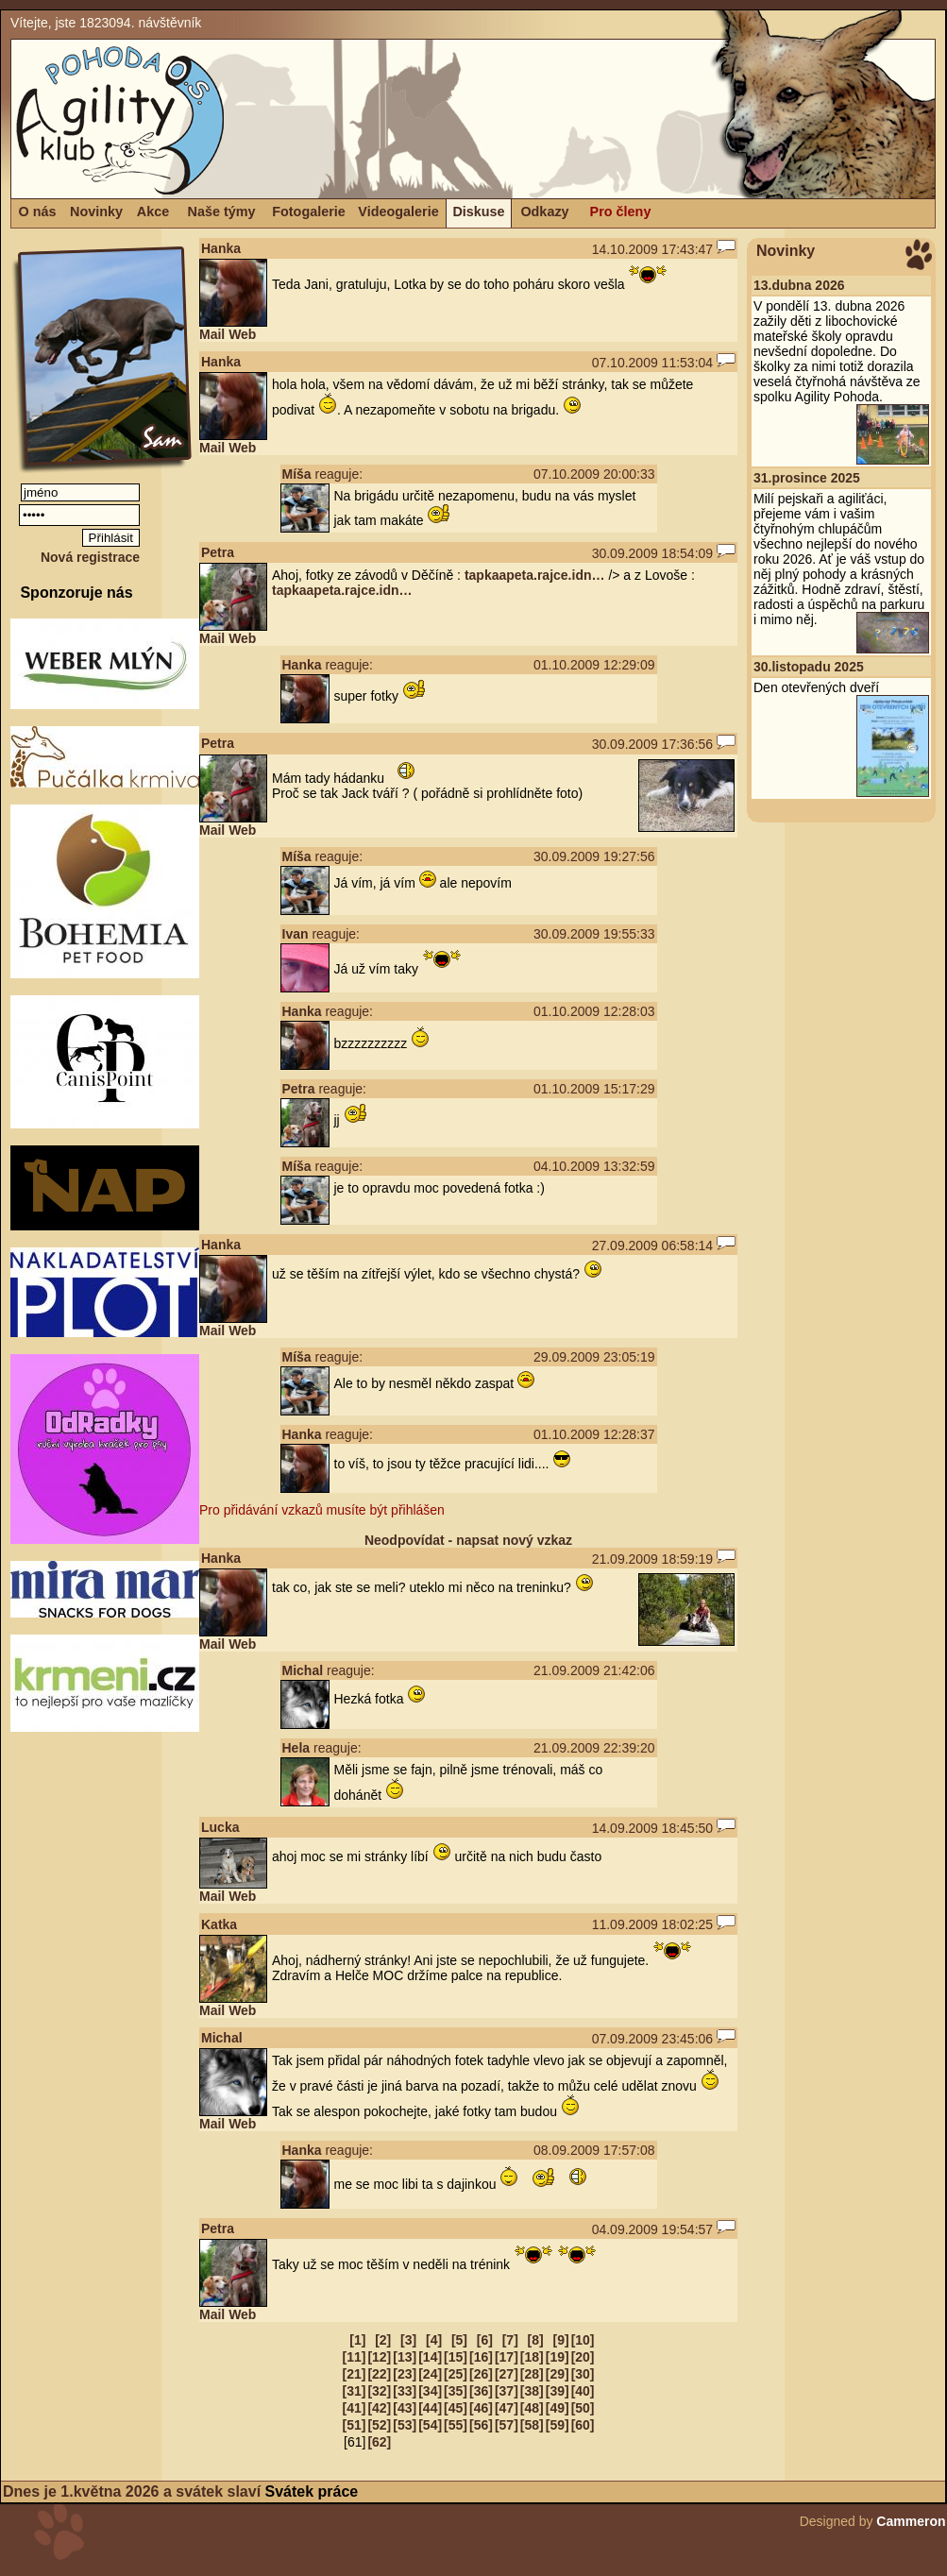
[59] (557, 2424)
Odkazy (544, 211)
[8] (536, 2339)
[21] (353, 2373)
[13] (404, 2356)
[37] (506, 2390)
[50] (583, 2407)
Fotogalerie (309, 211)
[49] (557, 2407)
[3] (408, 2339)
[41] (353, 2407)
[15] (455, 2356)
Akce (153, 211)
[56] (481, 2424)
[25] (455, 2373)
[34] (430, 2390)
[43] (404, 2407)
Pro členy (620, 211)
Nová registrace (90, 557)
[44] (430, 2407)
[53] (404, 2424)
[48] (532, 2407)
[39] (557, 2390)
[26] (481, 2373)
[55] (455, 2424)
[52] (379, 2424)
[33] (404, 2390)
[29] (557, 2373)
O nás (38, 211)
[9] (561, 2339)
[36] (481, 2390)
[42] (379, 2407)
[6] (485, 2339)
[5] (459, 2339)
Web (242, 334)
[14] (430, 2356)
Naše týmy (222, 211)
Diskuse (478, 211)
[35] (455, 2390)
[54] (430, 2424)
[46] (481, 2407)
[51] (353, 2424)
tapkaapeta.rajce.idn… (535, 575)
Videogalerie (398, 211)
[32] (379, 2390)
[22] (379, 2373)
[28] (532, 2373)
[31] (353, 2390)
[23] (404, 2373)
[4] (434, 2339)
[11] (353, 2356)
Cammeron (910, 2521)
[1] (357, 2339)
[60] (583, 2424)
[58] (532, 2424)
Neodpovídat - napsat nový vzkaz (468, 1540)
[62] (379, 2441)
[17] (506, 2356)
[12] (379, 2356)
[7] (510, 2339)
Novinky (96, 211)
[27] (506, 2373)
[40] (583, 2390)
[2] (383, 2339)
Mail (212, 334)
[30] (583, 2373)
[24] (430, 2373)
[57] (506, 2424)
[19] (557, 2356)
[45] (455, 2407)
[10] (583, 2339)
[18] (532, 2356)
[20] (583, 2356)
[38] (532, 2390)
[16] (481, 2356)
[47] (506, 2407)
